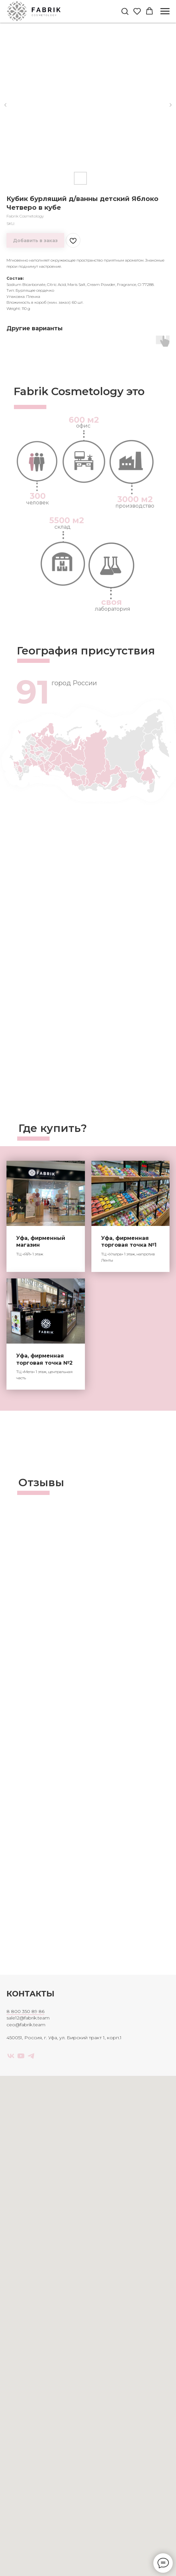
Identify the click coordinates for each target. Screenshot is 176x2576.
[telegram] (31, 2056)
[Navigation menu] (165, 11)
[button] (125, 11)
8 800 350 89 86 (25, 2011)
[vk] (11, 2056)
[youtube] (21, 2056)
